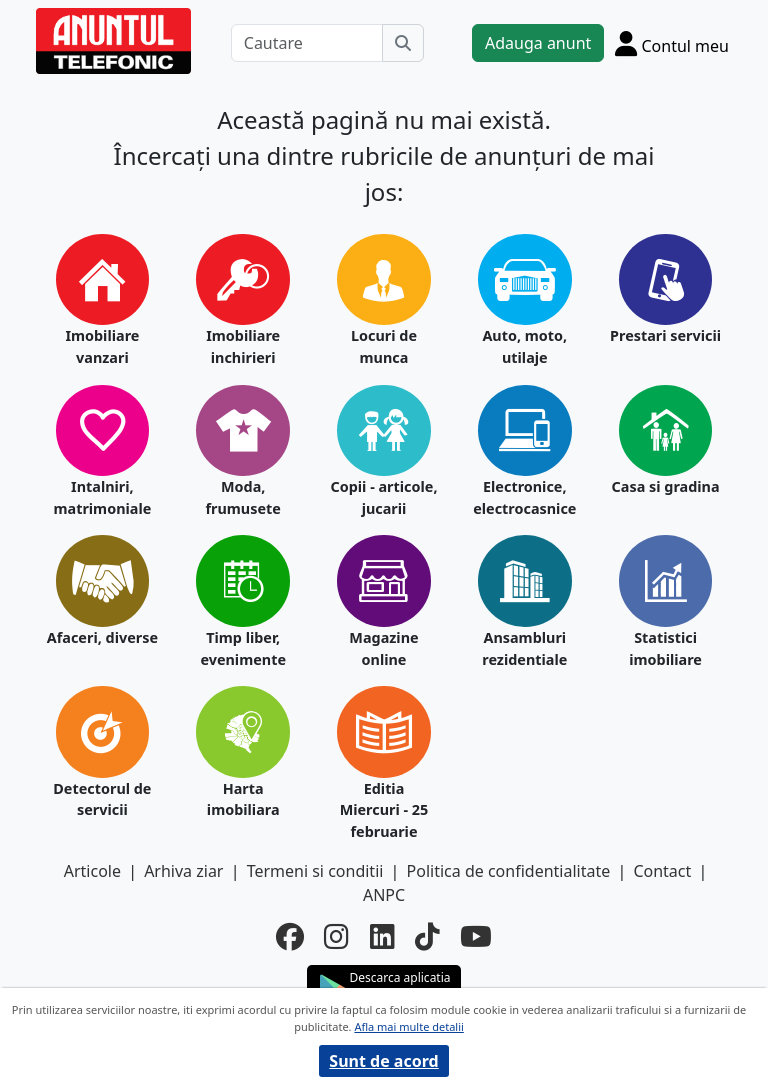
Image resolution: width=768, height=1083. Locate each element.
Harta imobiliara (243, 799)
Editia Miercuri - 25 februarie (384, 810)
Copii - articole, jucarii (383, 497)
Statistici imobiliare (665, 648)
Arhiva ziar (183, 871)
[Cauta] (403, 43)
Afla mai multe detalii (408, 1026)
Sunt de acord (383, 1061)
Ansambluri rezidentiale (524, 648)
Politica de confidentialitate (509, 871)
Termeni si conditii (315, 871)
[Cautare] (307, 43)
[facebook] (290, 936)
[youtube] (476, 936)
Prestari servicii (665, 335)
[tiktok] (427, 936)
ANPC (384, 895)
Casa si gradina (666, 486)
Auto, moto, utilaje (524, 346)
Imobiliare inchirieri (243, 346)
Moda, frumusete (242, 497)
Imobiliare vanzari (102, 346)
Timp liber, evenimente (243, 648)
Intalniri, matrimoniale (102, 497)
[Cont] (672, 43)
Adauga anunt (538, 43)
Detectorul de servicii (102, 799)
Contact (662, 871)
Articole (92, 871)
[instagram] (336, 936)
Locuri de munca (384, 346)
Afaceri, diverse (102, 637)
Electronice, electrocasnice (524, 497)
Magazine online (383, 648)
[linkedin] (382, 936)
